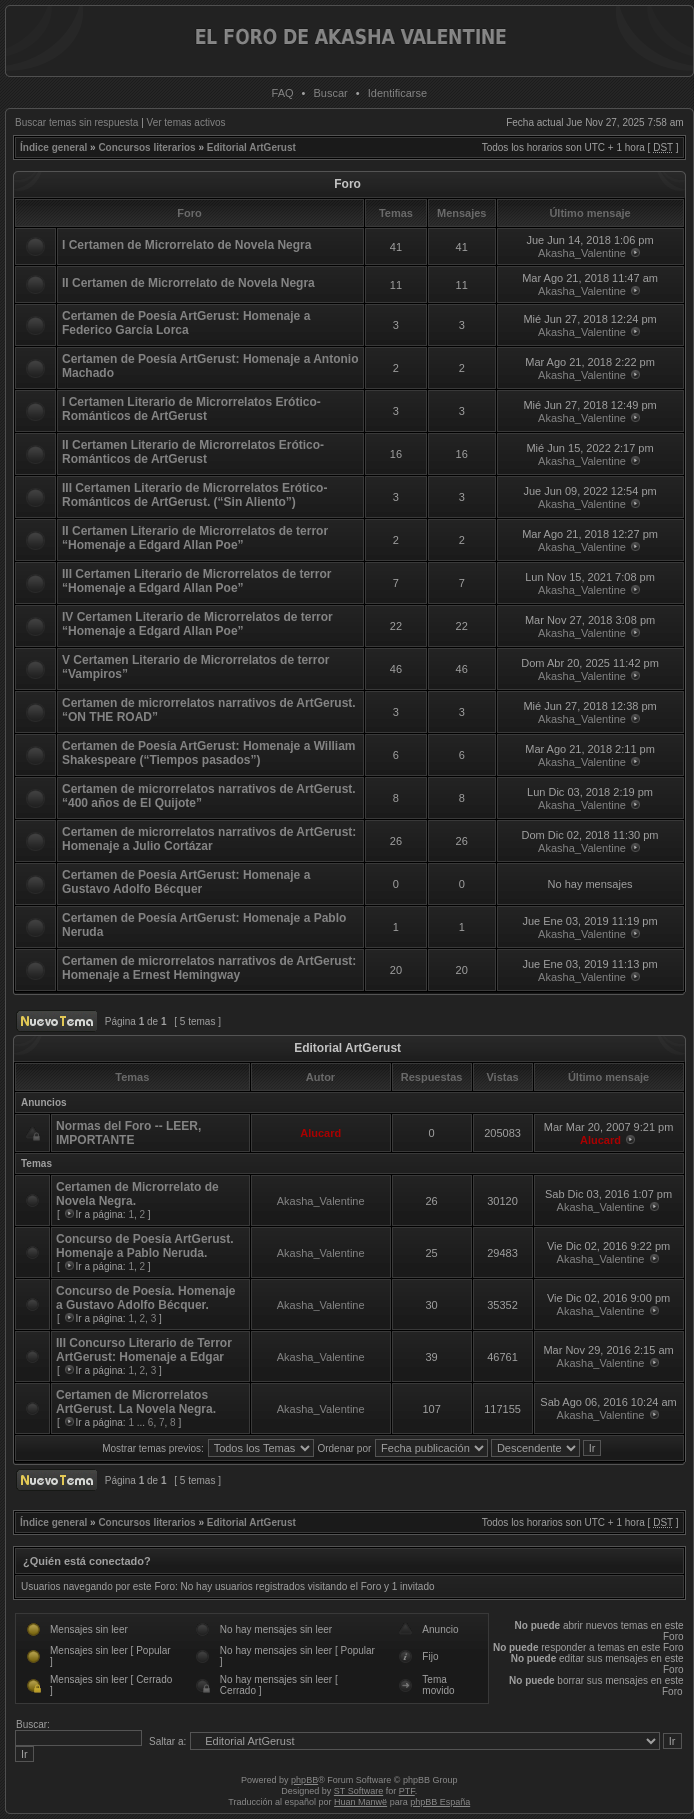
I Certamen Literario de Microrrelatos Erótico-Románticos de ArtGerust (191, 409)
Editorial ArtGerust (251, 147)
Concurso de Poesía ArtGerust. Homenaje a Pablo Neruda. (145, 1246)
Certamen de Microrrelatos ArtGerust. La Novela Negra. (136, 1402)
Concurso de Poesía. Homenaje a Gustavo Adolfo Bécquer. (145, 1298)
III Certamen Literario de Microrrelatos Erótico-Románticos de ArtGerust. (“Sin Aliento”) (194, 495)
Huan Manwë (360, 1802)
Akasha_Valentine (582, 253)
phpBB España (440, 1802)
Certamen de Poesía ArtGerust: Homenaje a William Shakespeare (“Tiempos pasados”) (209, 753)
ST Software (358, 1791)
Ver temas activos (186, 122)
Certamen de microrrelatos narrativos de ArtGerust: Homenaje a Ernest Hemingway (209, 968)
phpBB (304, 1780)
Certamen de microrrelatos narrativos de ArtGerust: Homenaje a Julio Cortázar (209, 839)
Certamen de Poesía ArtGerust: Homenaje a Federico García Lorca (186, 323)
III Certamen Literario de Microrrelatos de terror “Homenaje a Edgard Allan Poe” (196, 581)
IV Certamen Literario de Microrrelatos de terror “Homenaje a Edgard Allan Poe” (197, 624)
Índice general (53, 147)
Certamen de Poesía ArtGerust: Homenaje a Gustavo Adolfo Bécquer (186, 882)
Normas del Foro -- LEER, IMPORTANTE (128, 1133)
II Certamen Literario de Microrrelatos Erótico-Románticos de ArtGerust (193, 452)
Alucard (320, 1133)
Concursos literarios (146, 147)
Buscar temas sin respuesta (76, 122)
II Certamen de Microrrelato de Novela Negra (188, 283)
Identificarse (397, 93)
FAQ (283, 93)
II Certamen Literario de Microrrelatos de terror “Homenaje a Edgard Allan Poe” (195, 538)
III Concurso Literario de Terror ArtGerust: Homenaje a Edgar (144, 1350)
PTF (407, 1791)
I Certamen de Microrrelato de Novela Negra (186, 245)
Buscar (331, 93)
